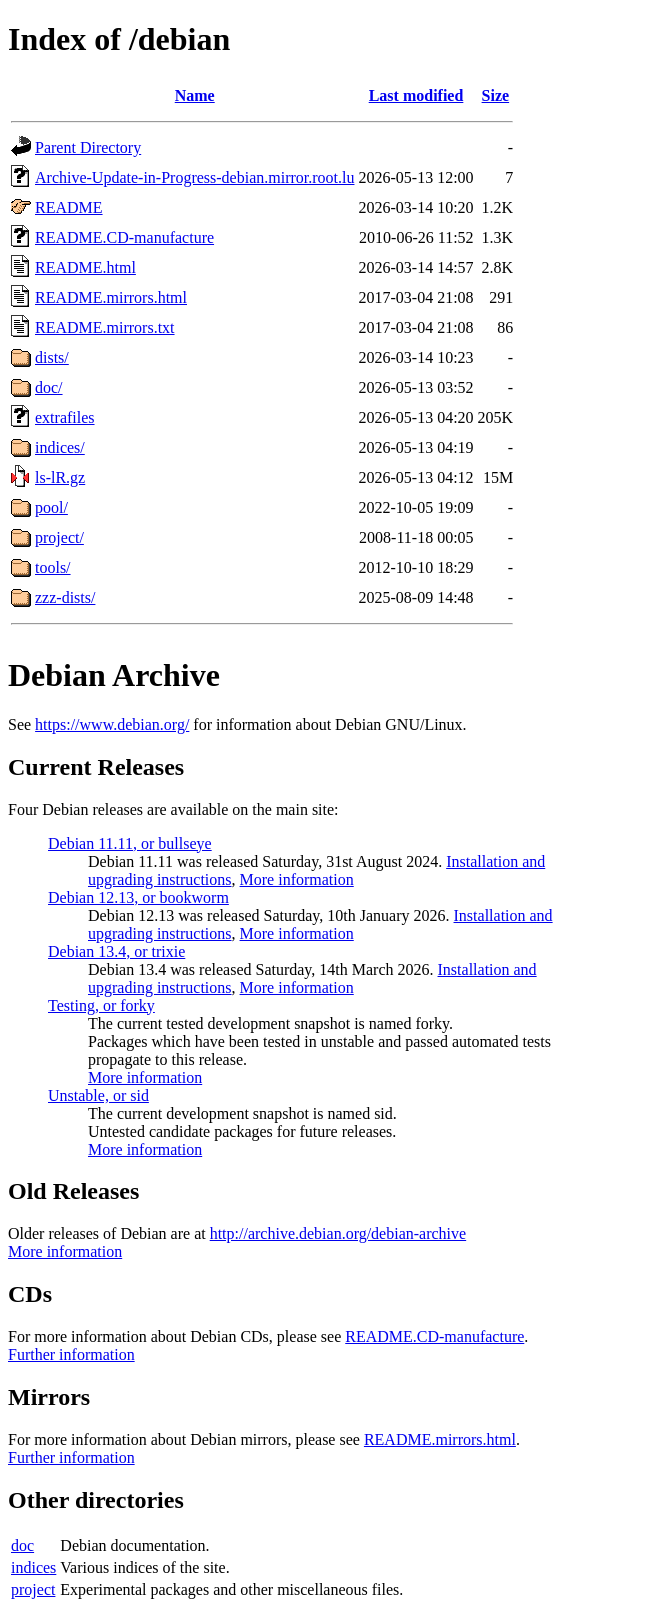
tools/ (53, 567)
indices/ (60, 447)
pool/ (51, 507)
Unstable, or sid (98, 1095)
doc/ (49, 387)
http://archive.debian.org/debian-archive (338, 1233)
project (33, 1589)
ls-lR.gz (60, 477)
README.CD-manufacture (124, 237)
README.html (85, 267)
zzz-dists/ (65, 597)
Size (496, 95)
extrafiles (65, 417)
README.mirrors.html (111, 297)
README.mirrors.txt (105, 327)
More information (297, 879)
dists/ (52, 357)
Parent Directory (88, 147)
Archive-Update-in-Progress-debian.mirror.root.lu (194, 177)
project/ (59, 537)
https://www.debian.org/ (112, 724)
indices (33, 1567)
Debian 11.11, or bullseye (130, 843)
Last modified (416, 95)
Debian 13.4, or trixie (116, 951)
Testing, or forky (101, 1005)
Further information (71, 1354)
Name (195, 95)
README (69, 207)
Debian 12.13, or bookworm (138, 897)
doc (22, 1545)
